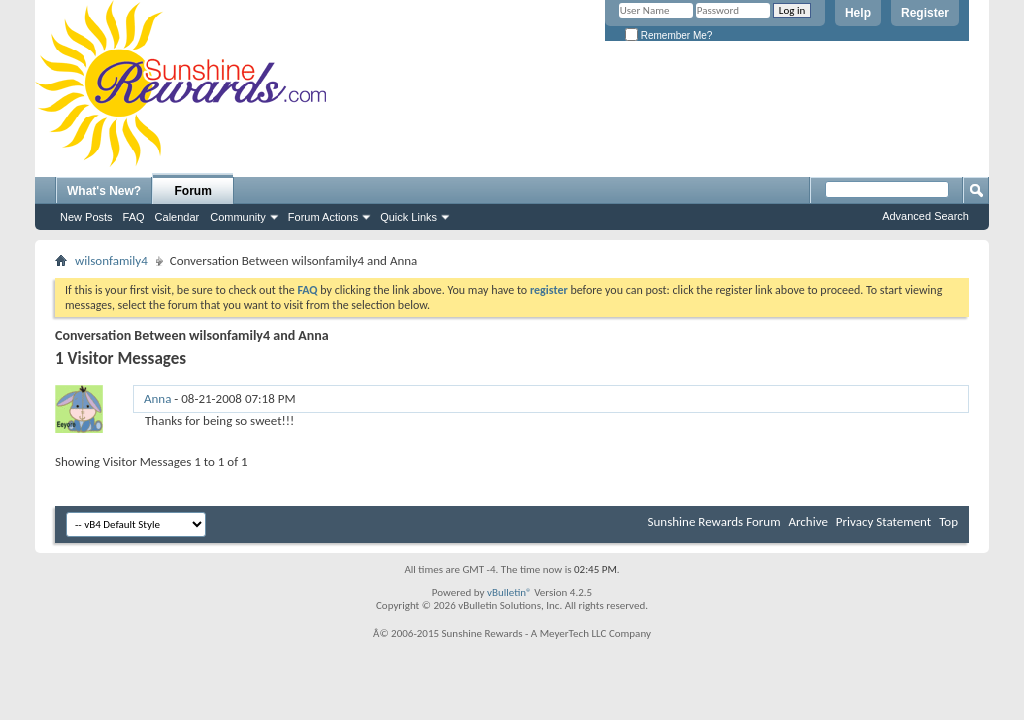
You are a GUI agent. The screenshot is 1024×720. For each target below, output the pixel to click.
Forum (193, 191)
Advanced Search (925, 216)
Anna (157, 398)
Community (238, 217)
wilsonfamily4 (111, 260)
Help (858, 13)
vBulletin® (509, 592)
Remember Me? (668, 35)
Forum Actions (323, 217)
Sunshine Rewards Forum (714, 521)
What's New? (104, 191)
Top (948, 521)
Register (925, 13)
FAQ (134, 217)
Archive (807, 521)
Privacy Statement (883, 521)
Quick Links (408, 217)
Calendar (177, 217)
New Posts (86, 217)
